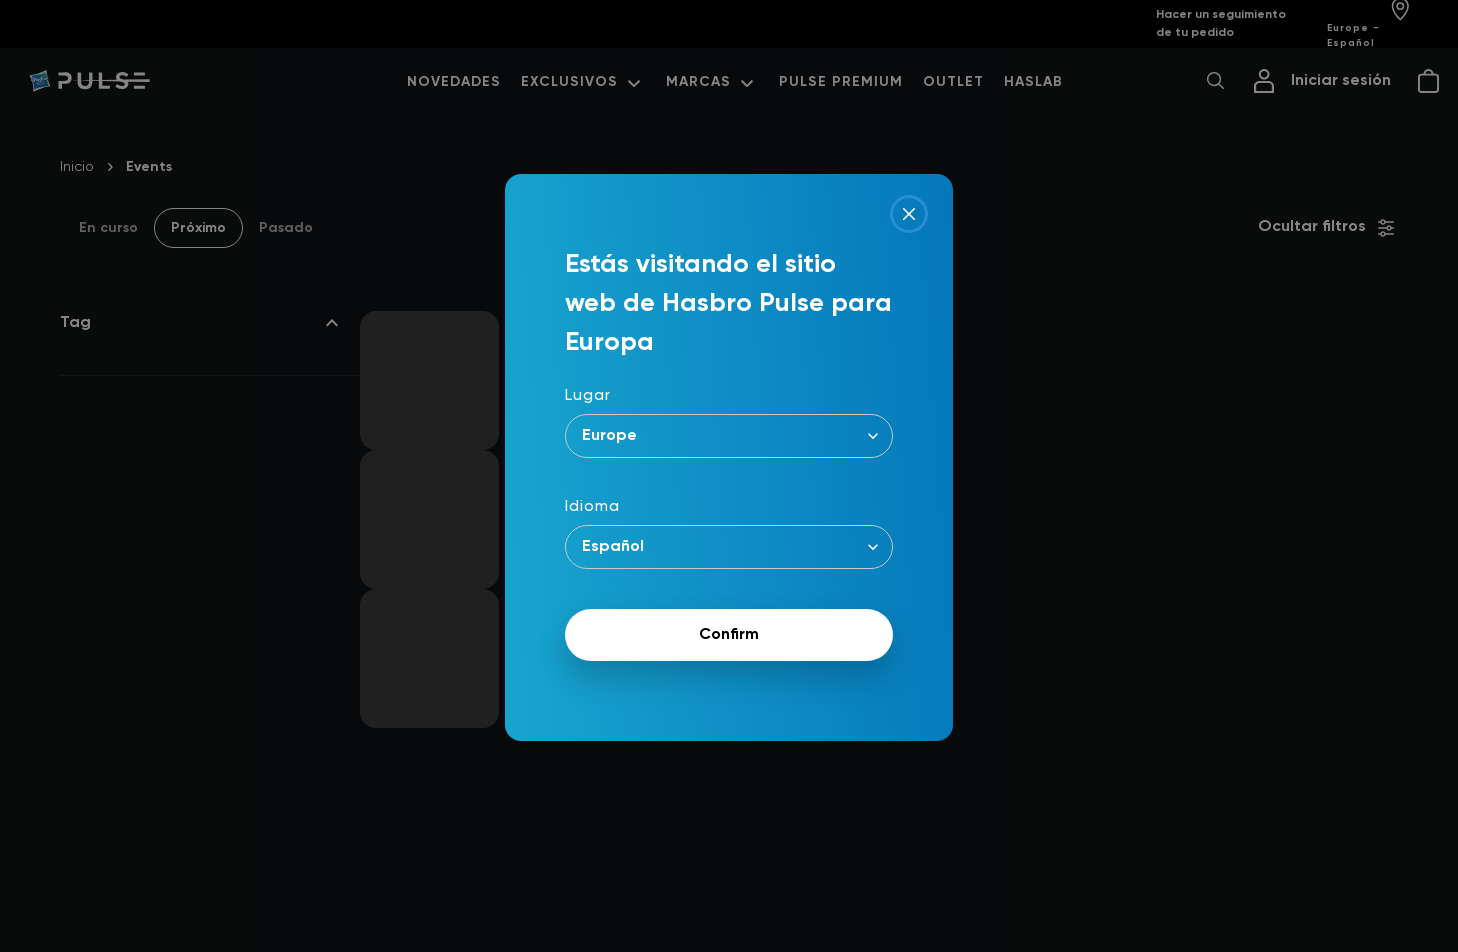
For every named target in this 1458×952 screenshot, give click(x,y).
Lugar (588, 396)
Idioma (592, 507)
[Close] (909, 214)
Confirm (729, 635)
